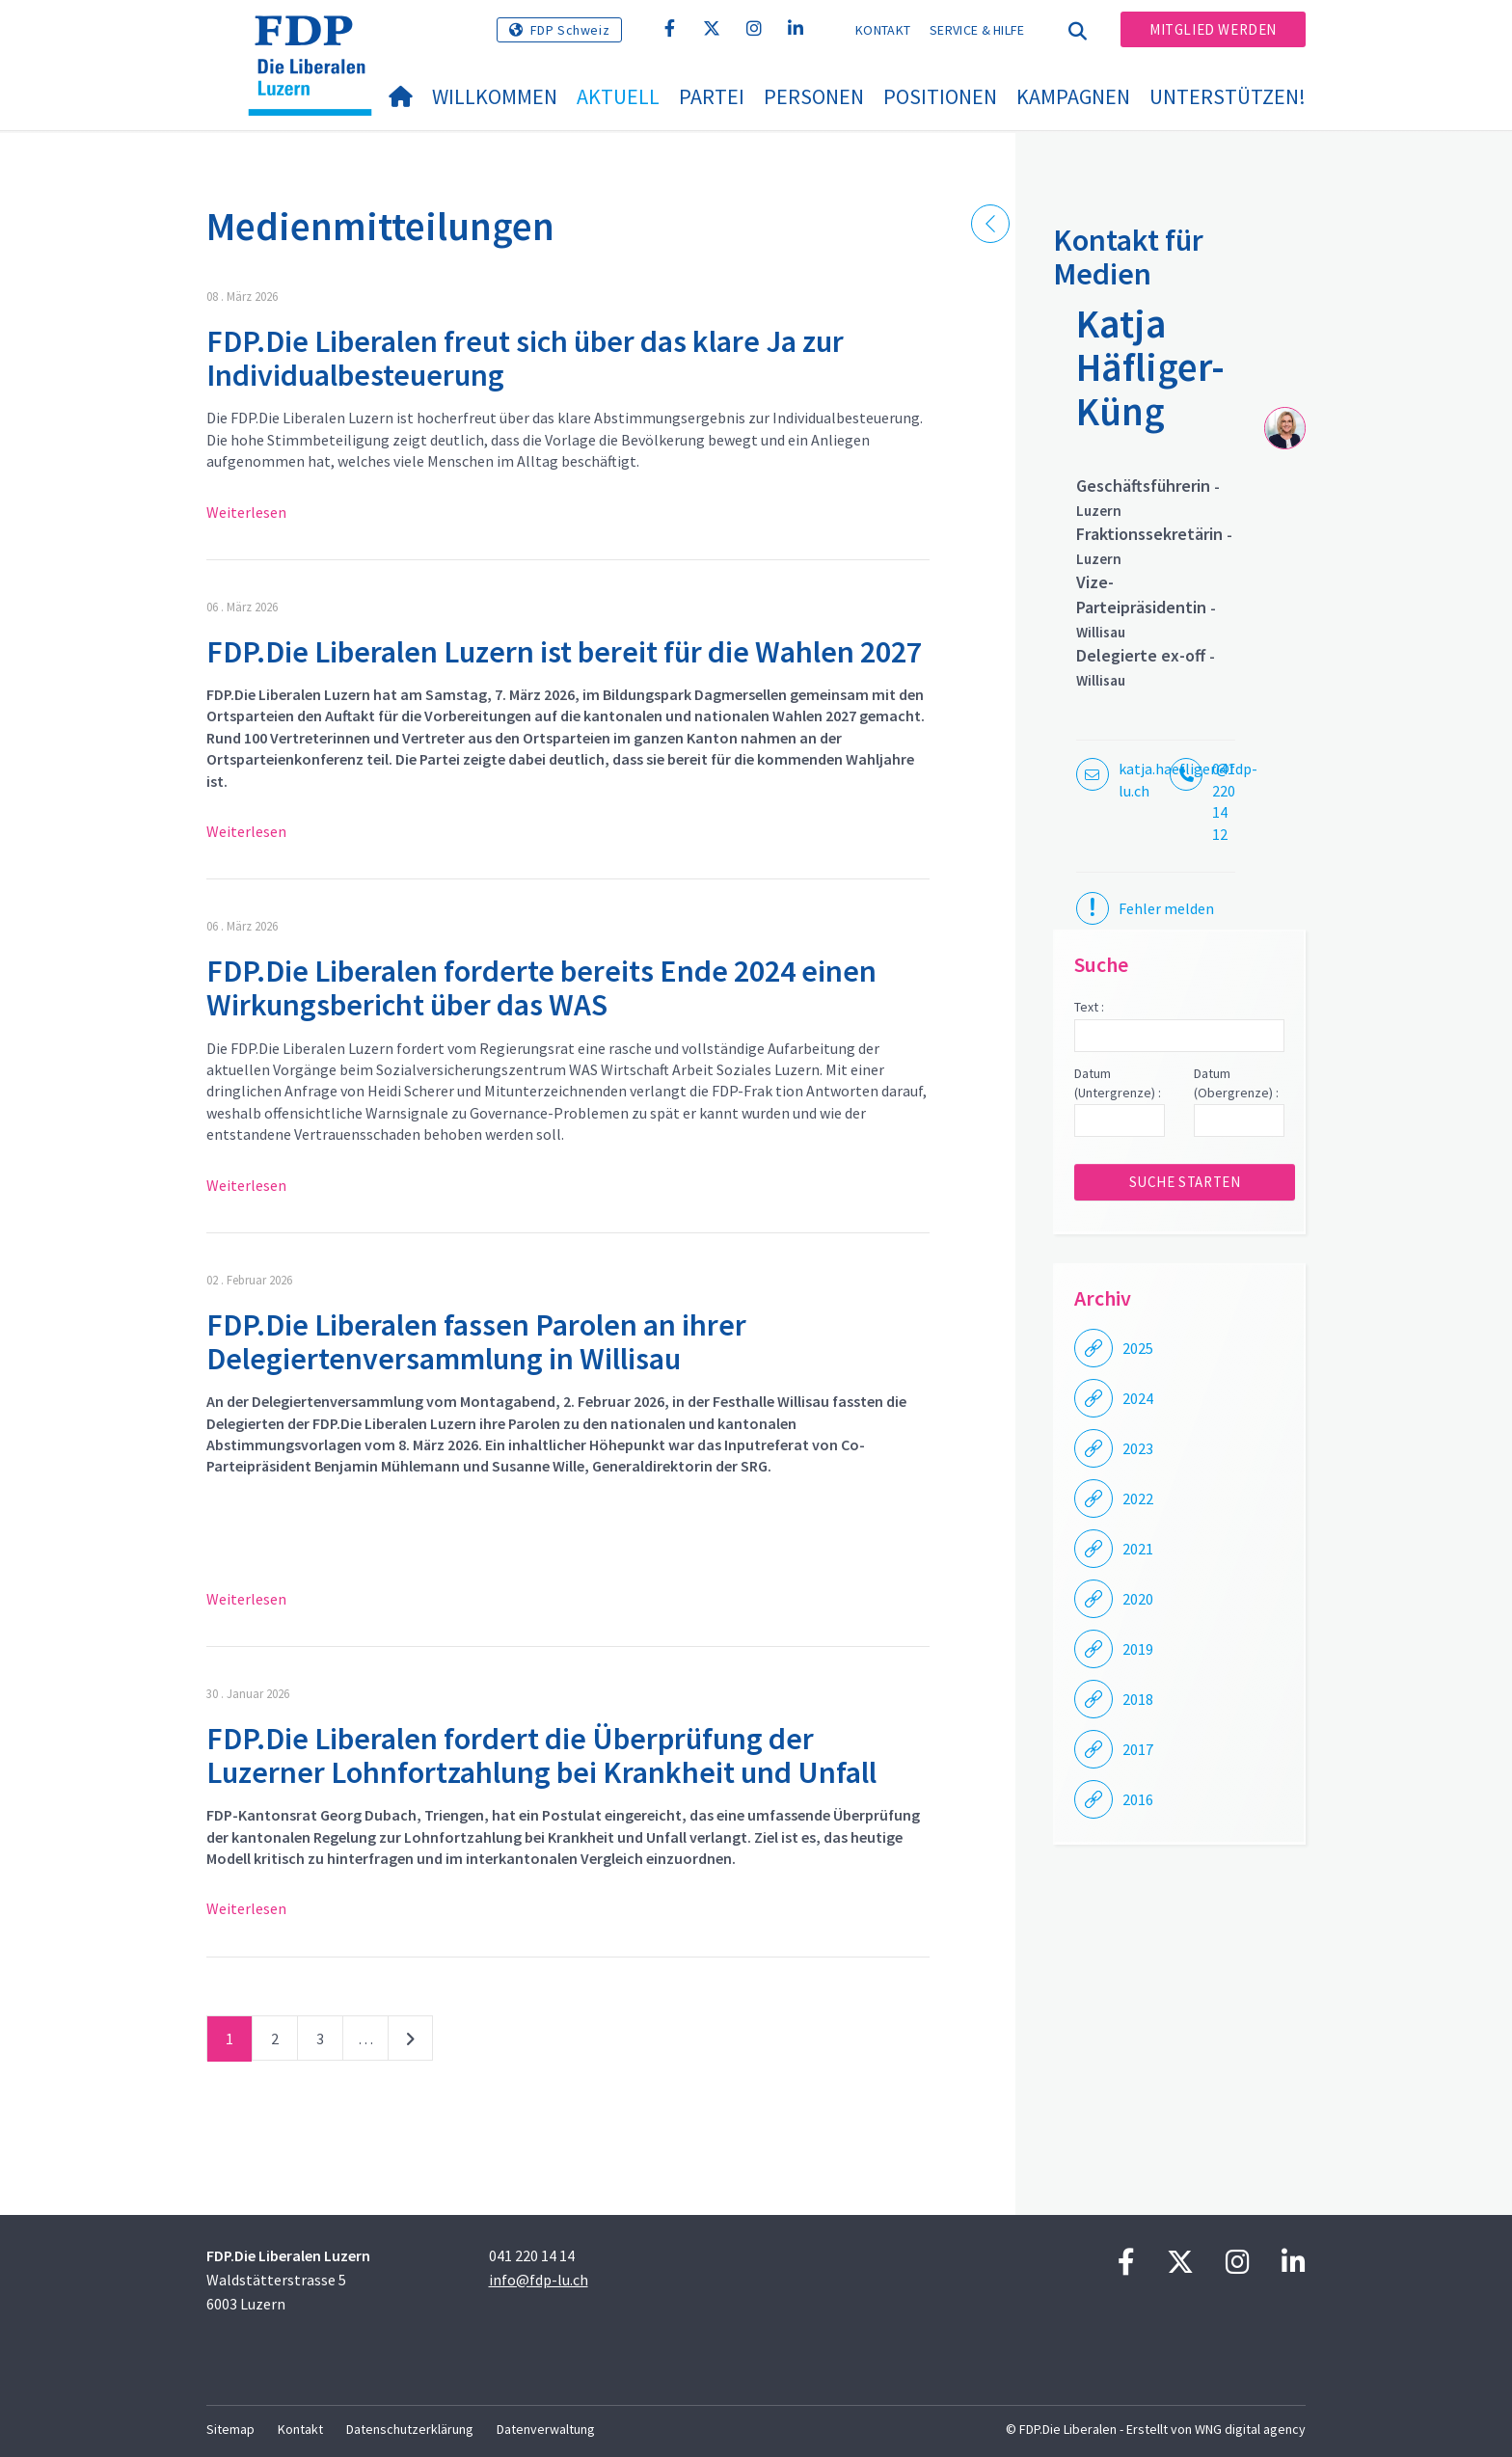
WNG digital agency (1250, 2429)
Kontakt (882, 30)
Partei (711, 96)
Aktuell (618, 96)
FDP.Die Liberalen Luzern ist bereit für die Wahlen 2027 (564, 652)
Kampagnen (1073, 96)
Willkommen (494, 96)
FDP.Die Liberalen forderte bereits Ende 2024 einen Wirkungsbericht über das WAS (541, 988)
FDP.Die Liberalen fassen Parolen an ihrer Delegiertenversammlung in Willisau (476, 1342)
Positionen (940, 96)
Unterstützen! (1227, 96)
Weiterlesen (246, 512)
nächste (410, 2042)
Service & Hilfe (977, 30)
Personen (814, 96)
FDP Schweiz (570, 30)
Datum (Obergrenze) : (1236, 1083)
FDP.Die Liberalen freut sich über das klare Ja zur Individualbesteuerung (525, 358)
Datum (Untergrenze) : (1117, 1083)
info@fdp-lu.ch (538, 2279)
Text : (1089, 1006)
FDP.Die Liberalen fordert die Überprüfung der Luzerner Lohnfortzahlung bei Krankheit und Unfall (541, 1755)
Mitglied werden (1213, 29)
